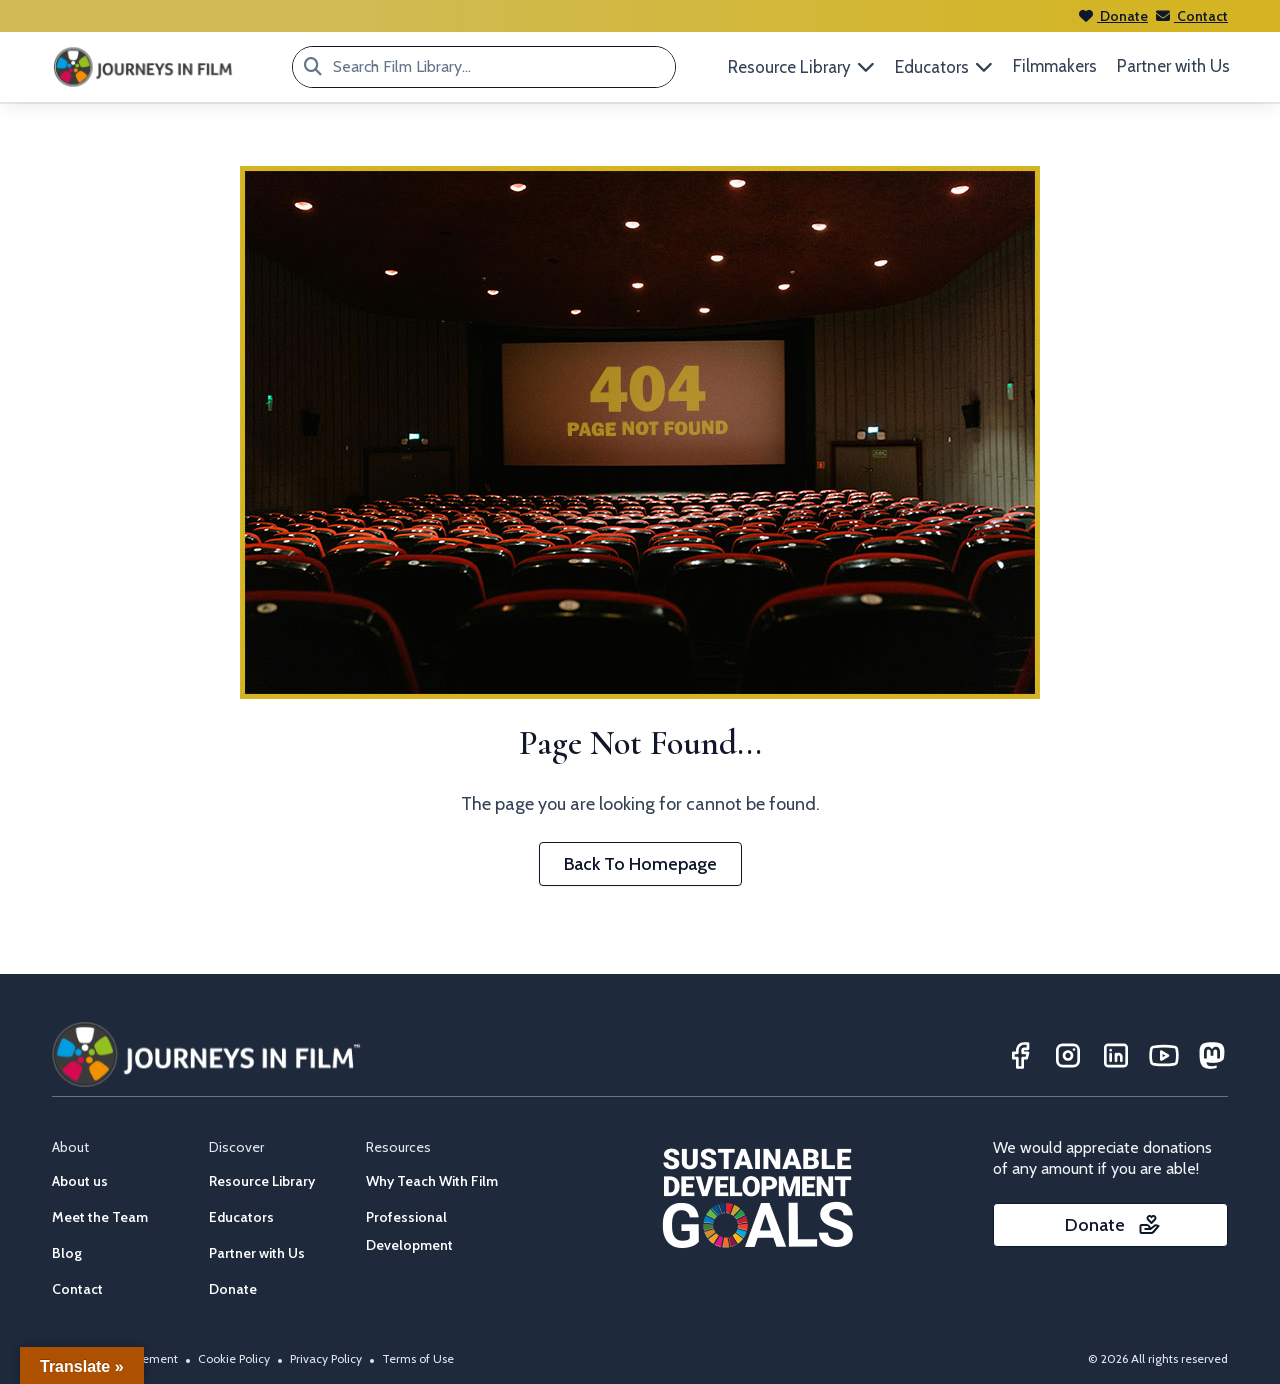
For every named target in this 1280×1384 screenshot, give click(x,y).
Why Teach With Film (432, 1181)
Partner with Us (1173, 66)
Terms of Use (418, 1358)
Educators (241, 1217)
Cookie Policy (234, 1358)
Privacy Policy (326, 1358)
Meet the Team (100, 1217)
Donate (1113, 16)
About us (80, 1181)
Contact (1192, 16)
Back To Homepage (640, 864)
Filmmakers (1055, 66)
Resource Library (262, 1181)
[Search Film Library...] (313, 67)
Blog (67, 1253)
